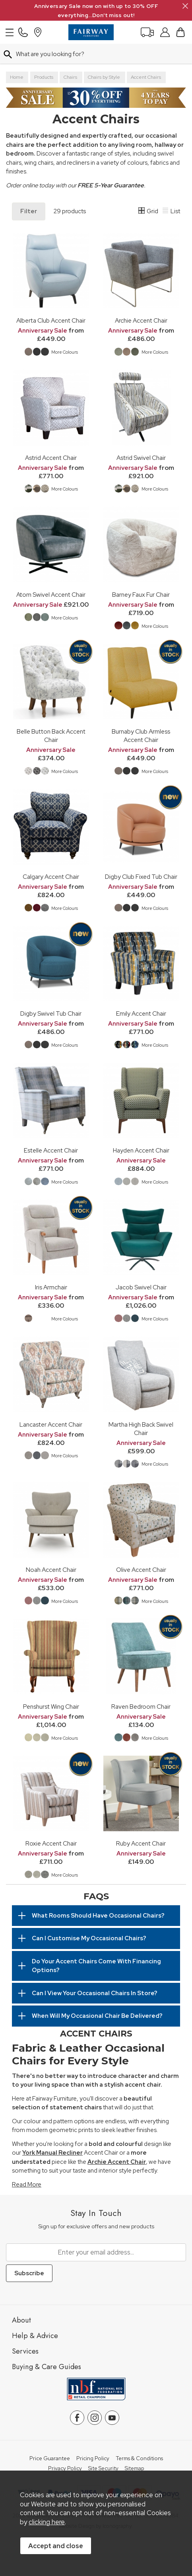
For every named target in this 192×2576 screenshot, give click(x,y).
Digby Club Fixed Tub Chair (141, 876)
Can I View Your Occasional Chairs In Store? (94, 1993)
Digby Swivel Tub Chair (50, 1013)
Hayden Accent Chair (141, 1150)
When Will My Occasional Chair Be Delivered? (97, 2016)
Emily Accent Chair (141, 1013)
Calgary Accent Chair (51, 876)
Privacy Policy (65, 2468)
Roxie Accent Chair (51, 1843)
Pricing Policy (92, 2458)
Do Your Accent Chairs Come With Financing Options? (96, 1965)
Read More (26, 2185)
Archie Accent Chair (141, 320)
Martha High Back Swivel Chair (141, 1428)
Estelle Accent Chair (51, 1150)
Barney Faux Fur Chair (141, 594)
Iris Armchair (51, 1287)
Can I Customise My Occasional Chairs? (89, 1938)
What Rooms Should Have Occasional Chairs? (98, 1916)
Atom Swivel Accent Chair (50, 594)
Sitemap (134, 2468)
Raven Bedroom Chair (141, 1706)
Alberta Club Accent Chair (50, 320)
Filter (28, 211)
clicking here (47, 2522)
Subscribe (29, 2273)
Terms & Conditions (139, 2458)
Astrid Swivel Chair (141, 458)
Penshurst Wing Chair (51, 1706)
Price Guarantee (49, 2458)
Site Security (103, 2468)
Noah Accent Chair (51, 1569)
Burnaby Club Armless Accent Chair (141, 735)
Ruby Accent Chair (141, 1843)
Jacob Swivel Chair (141, 1287)
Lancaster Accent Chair (50, 1424)
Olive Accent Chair (141, 1569)
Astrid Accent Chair (51, 458)
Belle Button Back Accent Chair (51, 735)
